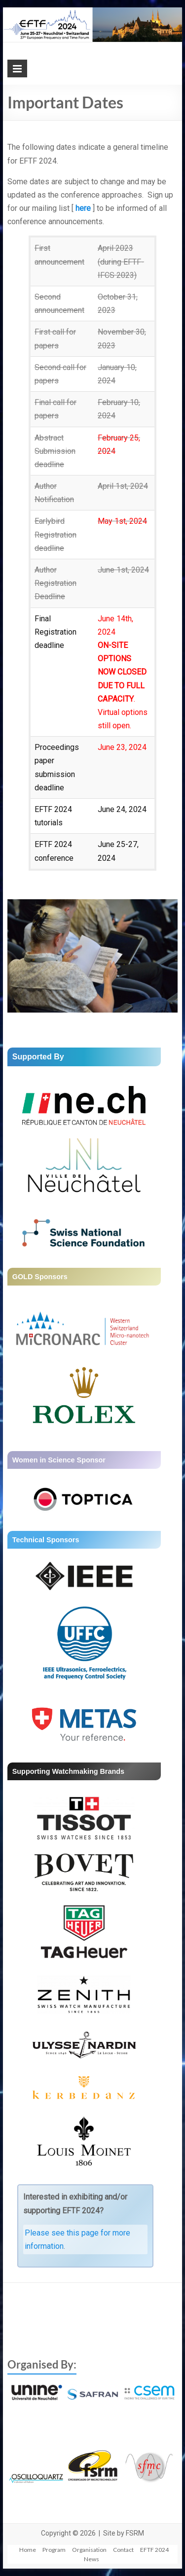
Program (54, 2549)
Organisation (89, 2549)
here (83, 208)
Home (27, 2549)
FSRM (135, 2533)
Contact (123, 2549)
